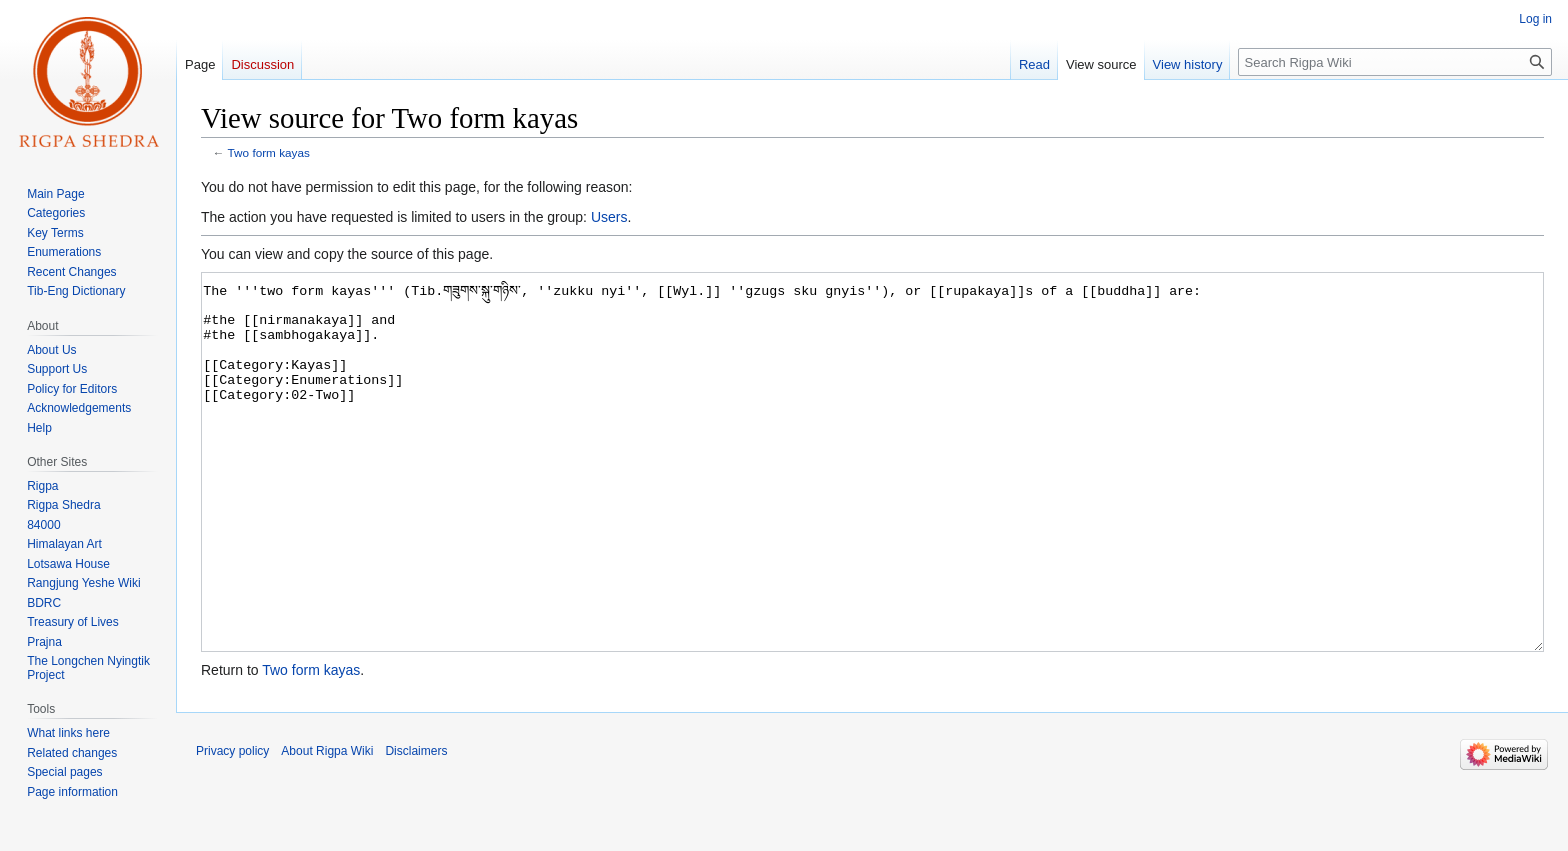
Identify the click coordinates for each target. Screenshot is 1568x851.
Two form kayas (269, 152)
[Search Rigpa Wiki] (1395, 62)
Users (609, 217)
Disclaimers (416, 826)
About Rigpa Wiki (327, 826)
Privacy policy (232, 826)
